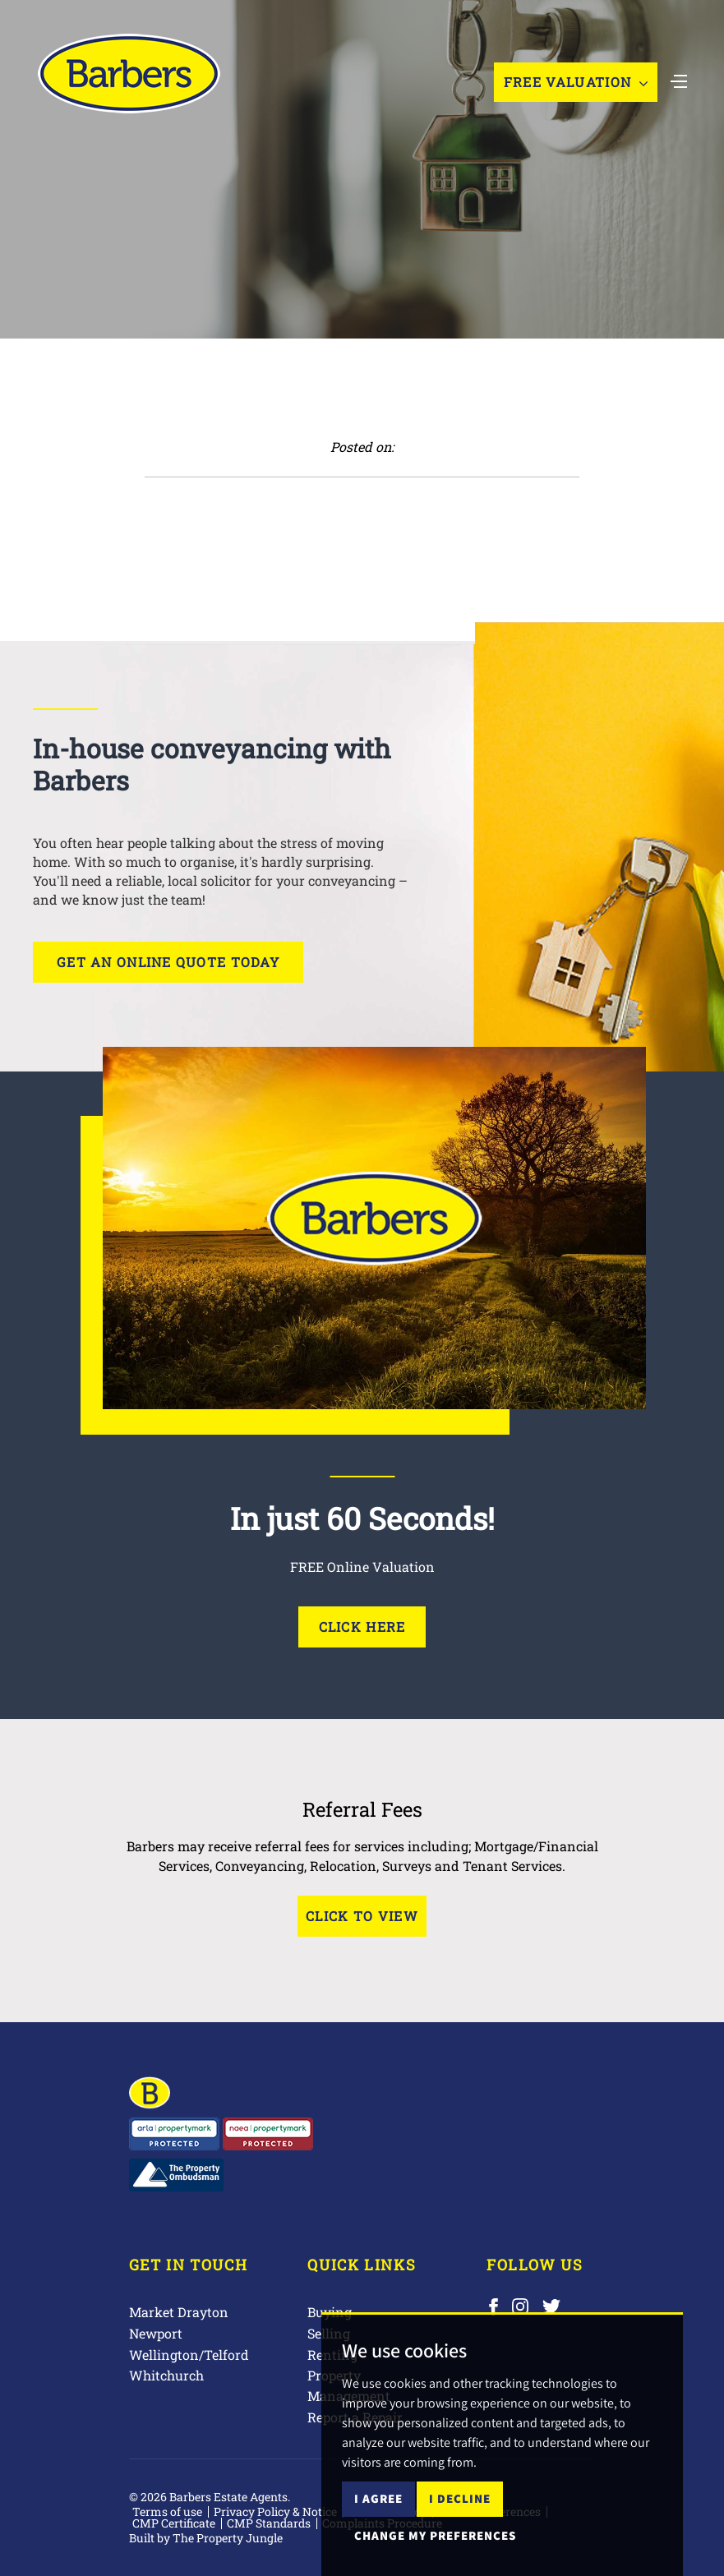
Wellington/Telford (189, 2354)
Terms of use (167, 2511)
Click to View (362, 1915)
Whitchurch (166, 2375)
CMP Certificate (173, 2523)
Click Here (362, 1626)
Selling (328, 2333)
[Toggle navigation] (679, 79)
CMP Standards (269, 2523)
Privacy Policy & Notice (275, 2511)
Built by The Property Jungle (206, 2538)
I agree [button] (378, 2532)
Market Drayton (178, 2311)
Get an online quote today (168, 961)
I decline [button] (460, 2532)
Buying (329, 2311)
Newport (155, 2333)
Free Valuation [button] (576, 81)
